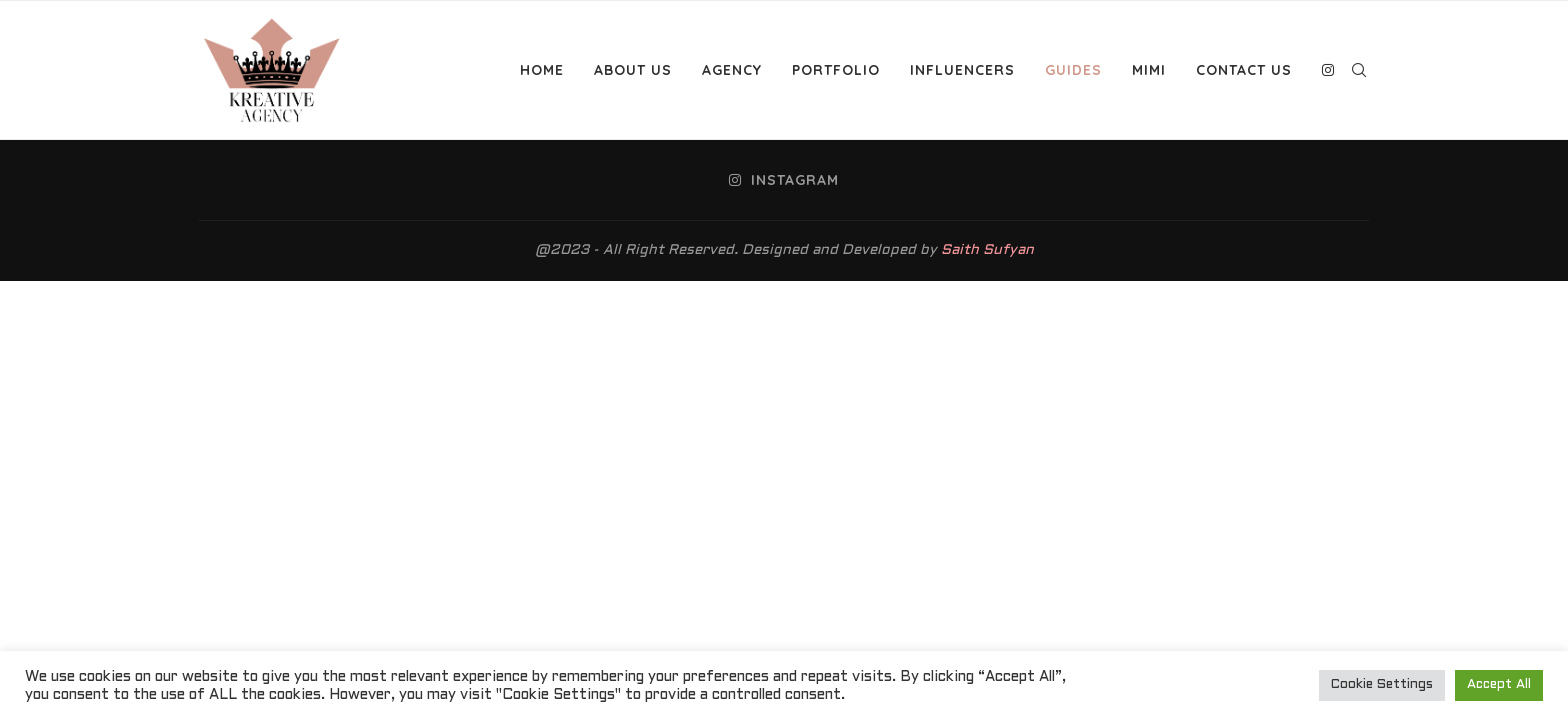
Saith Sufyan (987, 250)
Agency (732, 70)
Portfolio (836, 70)
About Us (633, 70)
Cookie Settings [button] (1382, 685)
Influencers (962, 70)
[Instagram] (1328, 70)
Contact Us (1244, 70)
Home (542, 70)
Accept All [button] (1499, 685)
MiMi (1149, 70)
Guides (1073, 70)
